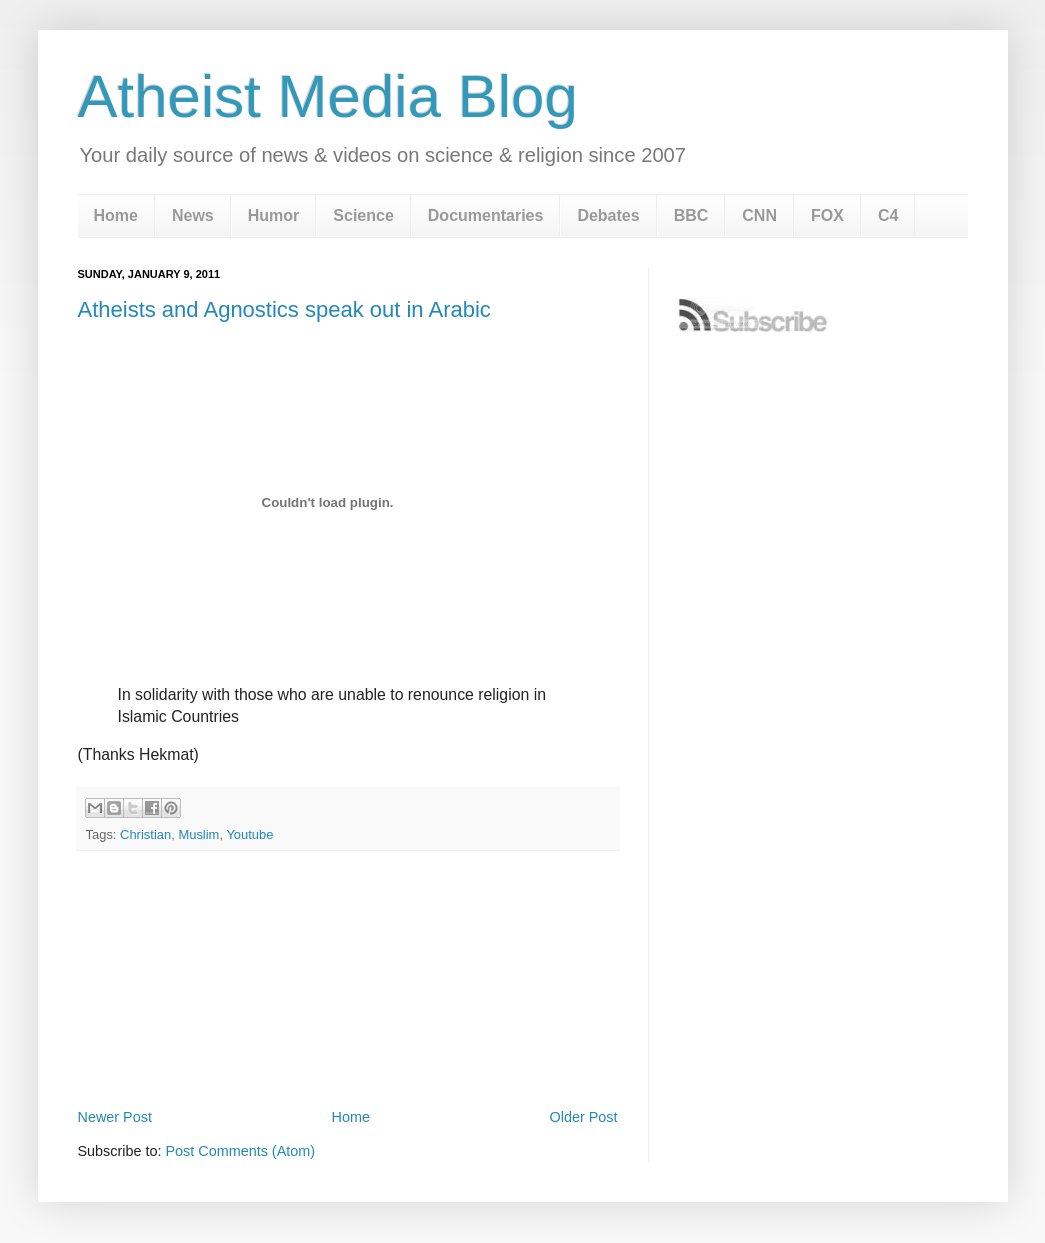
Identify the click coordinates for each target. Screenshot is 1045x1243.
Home (116, 215)
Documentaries (486, 215)
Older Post (584, 1117)
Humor (274, 215)
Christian (145, 834)
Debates (608, 215)
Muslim (198, 834)
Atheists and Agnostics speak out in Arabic (284, 309)
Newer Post (115, 1117)
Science (363, 215)
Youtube (249, 834)
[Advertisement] (348, 1048)
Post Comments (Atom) (241, 1151)
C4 (888, 215)
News (193, 215)
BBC (691, 215)
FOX (827, 215)
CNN (759, 215)
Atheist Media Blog (328, 96)
